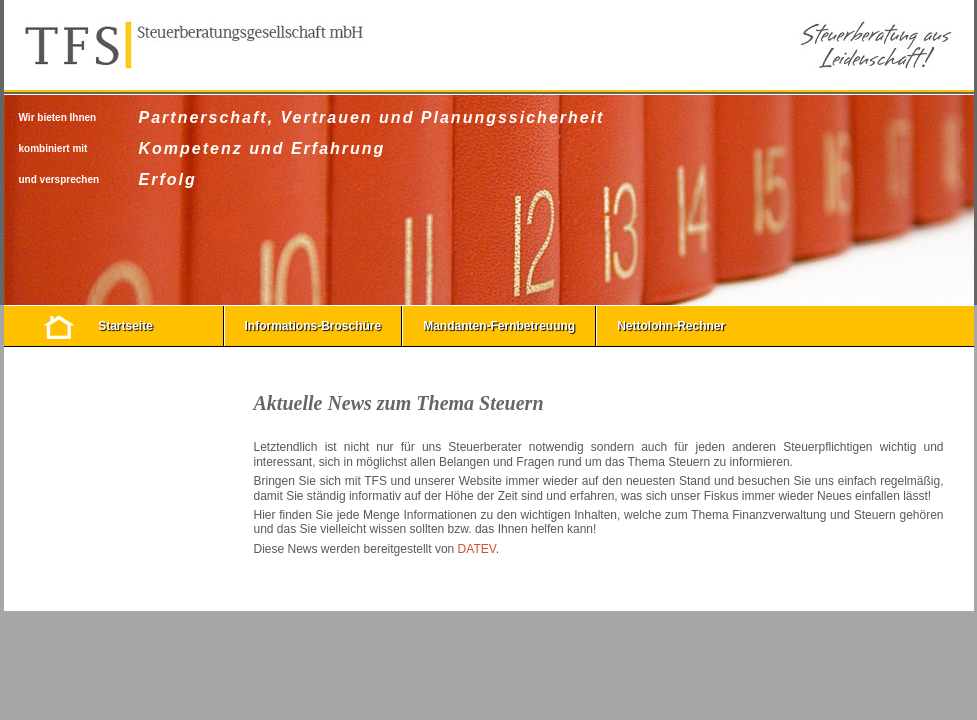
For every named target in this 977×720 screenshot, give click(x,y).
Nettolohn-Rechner (671, 326)
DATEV (477, 549)
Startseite (125, 326)
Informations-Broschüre (313, 326)
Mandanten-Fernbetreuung (499, 326)
